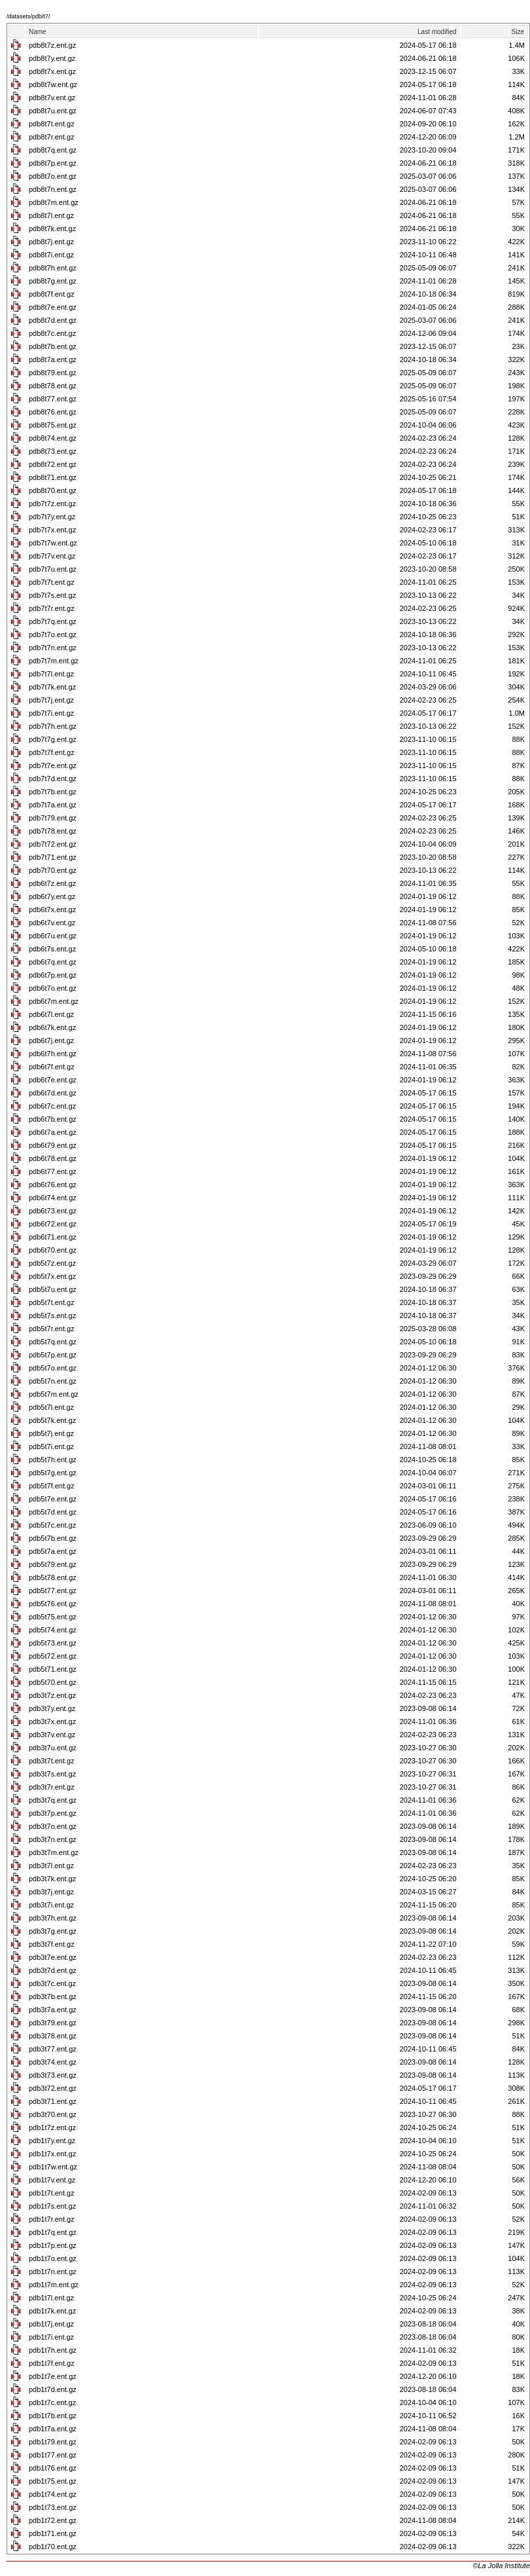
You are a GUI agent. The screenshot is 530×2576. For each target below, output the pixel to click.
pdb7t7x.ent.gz (52, 530)
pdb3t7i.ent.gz (51, 1905)
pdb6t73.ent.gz (53, 1211)
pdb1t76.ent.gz (53, 2468)
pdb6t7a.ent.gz (53, 1132)
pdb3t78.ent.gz (53, 2036)
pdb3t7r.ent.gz (52, 1787)
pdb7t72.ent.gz (53, 844)
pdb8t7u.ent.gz (53, 111)
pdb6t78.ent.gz (53, 1158)
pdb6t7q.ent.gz (53, 962)
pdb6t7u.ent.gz (53, 936)
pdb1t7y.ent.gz (52, 2140)
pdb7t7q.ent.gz (53, 621)
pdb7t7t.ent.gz (52, 582)
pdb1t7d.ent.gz (53, 2389)
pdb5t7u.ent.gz (53, 1289)
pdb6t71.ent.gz (53, 1237)
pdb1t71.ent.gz (53, 2533)
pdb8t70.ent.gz (53, 490)
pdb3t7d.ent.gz (53, 1970)
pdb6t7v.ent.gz (52, 923)
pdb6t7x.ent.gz (52, 909)
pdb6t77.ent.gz (53, 1171)
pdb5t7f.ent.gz (52, 1486)
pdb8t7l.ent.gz (51, 215)
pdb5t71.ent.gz (53, 1669)
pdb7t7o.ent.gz (53, 634)
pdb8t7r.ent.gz (52, 137)
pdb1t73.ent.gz (53, 2507)
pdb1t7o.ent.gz (53, 2258)
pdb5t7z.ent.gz (52, 1263)
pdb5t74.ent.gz (53, 1630)
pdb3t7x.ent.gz (52, 1721)
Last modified (436, 31)
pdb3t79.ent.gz (53, 2023)
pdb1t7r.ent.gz (52, 2219)
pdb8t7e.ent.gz (53, 307)
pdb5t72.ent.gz (53, 1656)
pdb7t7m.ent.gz (54, 661)
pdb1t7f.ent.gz (52, 2363)
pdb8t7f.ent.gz (52, 294)
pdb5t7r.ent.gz (52, 1329)
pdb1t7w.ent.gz (53, 2167)
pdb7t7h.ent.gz (53, 726)
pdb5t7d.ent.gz (53, 1512)
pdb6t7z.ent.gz (52, 883)
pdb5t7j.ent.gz (51, 1433)
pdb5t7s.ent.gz (52, 1315)
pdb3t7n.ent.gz (53, 1839)
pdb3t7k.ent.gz (52, 1879)
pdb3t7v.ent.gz (52, 1735)
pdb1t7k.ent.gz (52, 2311)
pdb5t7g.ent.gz (53, 1473)
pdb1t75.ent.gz (53, 2481)
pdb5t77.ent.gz (53, 1590)
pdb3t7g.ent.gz (53, 1931)
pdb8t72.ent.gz (53, 464)
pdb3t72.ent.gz (53, 2088)
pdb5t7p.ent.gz (53, 1355)
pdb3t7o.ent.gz (53, 1826)
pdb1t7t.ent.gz (52, 2193)
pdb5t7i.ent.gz (51, 1446)
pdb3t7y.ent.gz (52, 1708)
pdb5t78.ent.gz (53, 1577)
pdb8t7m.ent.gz (54, 202)
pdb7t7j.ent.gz (51, 700)
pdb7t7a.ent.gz (53, 805)
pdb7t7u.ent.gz (53, 569)
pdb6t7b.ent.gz (53, 1119)
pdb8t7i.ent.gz (51, 255)
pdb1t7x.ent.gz (52, 2154)
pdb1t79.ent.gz (53, 2442)
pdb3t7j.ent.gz (51, 1892)
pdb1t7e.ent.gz (53, 2376)
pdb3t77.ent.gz (53, 2049)
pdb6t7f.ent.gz (52, 1067)
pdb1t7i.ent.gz (51, 2337)
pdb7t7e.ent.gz (53, 765)
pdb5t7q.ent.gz (53, 1342)
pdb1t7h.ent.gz (53, 2350)
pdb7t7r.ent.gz (52, 608)
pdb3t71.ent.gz (53, 2101)
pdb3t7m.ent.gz (54, 1852)
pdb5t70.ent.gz (53, 1682)
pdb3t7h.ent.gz (53, 1918)
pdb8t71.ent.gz (53, 477)
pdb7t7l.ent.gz (51, 674)
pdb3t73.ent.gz (53, 2075)
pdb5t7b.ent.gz (53, 1538)
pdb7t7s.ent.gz (52, 595)
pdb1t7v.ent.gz (52, 2180)
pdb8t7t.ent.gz (52, 124)
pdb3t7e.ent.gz (53, 1957)
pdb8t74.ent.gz (53, 438)
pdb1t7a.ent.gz (53, 2429)
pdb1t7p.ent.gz (53, 2245)
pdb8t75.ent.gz (53, 425)
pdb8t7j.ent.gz (51, 242)
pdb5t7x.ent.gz (52, 1276)
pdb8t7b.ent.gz (53, 346)
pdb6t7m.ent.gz (54, 1001)
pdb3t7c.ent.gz (52, 1983)
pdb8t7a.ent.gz (53, 359)
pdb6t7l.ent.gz (51, 1014)
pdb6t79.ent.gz (53, 1145)
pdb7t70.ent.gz (53, 870)
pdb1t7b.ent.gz (53, 2416)
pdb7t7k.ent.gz (52, 687)
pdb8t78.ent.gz (53, 386)
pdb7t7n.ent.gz (53, 648)
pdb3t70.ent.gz (53, 2114)
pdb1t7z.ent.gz (52, 2127)
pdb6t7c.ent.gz (52, 1106)
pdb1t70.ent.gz (53, 2546)
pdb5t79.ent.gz (53, 1564)
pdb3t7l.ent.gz (51, 1865)
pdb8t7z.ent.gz (52, 45)
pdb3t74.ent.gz (53, 2062)
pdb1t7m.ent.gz (54, 2285)
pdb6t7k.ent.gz (52, 1027)
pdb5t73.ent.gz (53, 1643)
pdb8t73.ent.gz (53, 451)
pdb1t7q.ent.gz (53, 2232)
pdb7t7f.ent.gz (52, 752)
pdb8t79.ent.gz (53, 373)
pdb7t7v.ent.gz (52, 556)
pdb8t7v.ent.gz (52, 97)
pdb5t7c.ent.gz (52, 1525)
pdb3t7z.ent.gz (52, 1695)
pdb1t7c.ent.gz (52, 2402)
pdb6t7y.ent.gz (52, 896)
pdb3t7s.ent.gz (52, 1774)
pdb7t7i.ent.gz (51, 713)
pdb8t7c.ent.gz (52, 333)
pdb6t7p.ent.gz (53, 975)
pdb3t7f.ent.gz (52, 1944)
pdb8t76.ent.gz (53, 412)
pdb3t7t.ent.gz (52, 1761)
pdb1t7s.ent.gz (52, 2206)
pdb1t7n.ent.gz (53, 2271)
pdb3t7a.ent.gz (53, 2010)
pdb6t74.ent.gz (53, 1198)
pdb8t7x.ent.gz (52, 71)
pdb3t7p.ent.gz (53, 1813)
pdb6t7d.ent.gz (53, 1093)
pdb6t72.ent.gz (53, 1224)
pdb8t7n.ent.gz (53, 189)
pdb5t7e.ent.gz (53, 1499)
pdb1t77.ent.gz (53, 2455)
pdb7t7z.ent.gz (52, 503)
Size (518, 31)
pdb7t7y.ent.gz (52, 517)
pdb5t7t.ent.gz (52, 1302)
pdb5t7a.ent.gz (53, 1551)
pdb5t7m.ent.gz (54, 1394)
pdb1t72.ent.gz (53, 2520)
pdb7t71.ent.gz (53, 857)
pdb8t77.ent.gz (53, 399)
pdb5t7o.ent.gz (53, 1368)
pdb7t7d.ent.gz (53, 778)
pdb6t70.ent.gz (53, 1250)
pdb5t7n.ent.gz (53, 1381)
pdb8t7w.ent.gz (53, 84)
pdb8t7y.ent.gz (52, 58)
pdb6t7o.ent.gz (53, 988)
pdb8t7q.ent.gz (53, 150)
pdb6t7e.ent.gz (53, 1080)
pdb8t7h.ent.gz (53, 268)
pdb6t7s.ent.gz (52, 949)
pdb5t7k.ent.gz (52, 1420)
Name (37, 31)
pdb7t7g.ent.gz (53, 739)
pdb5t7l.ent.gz (51, 1407)
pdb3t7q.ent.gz (53, 1800)
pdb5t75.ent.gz (53, 1617)
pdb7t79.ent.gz (53, 818)
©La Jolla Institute (501, 2565)
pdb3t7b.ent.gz (53, 1996)
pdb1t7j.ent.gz (51, 2324)
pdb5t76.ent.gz (53, 1604)
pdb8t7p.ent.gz (53, 163)
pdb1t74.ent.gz (53, 2494)
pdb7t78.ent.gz (53, 831)
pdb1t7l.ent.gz (51, 2298)
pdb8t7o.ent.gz (53, 176)
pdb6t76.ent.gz (53, 1184)
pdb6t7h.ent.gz (53, 1054)
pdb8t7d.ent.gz (53, 320)
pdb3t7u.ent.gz (53, 1748)
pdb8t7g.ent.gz (53, 281)
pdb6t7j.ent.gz (51, 1040)
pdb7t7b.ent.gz (53, 792)
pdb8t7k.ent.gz (52, 228)
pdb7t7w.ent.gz (53, 543)
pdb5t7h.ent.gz (53, 1459)
